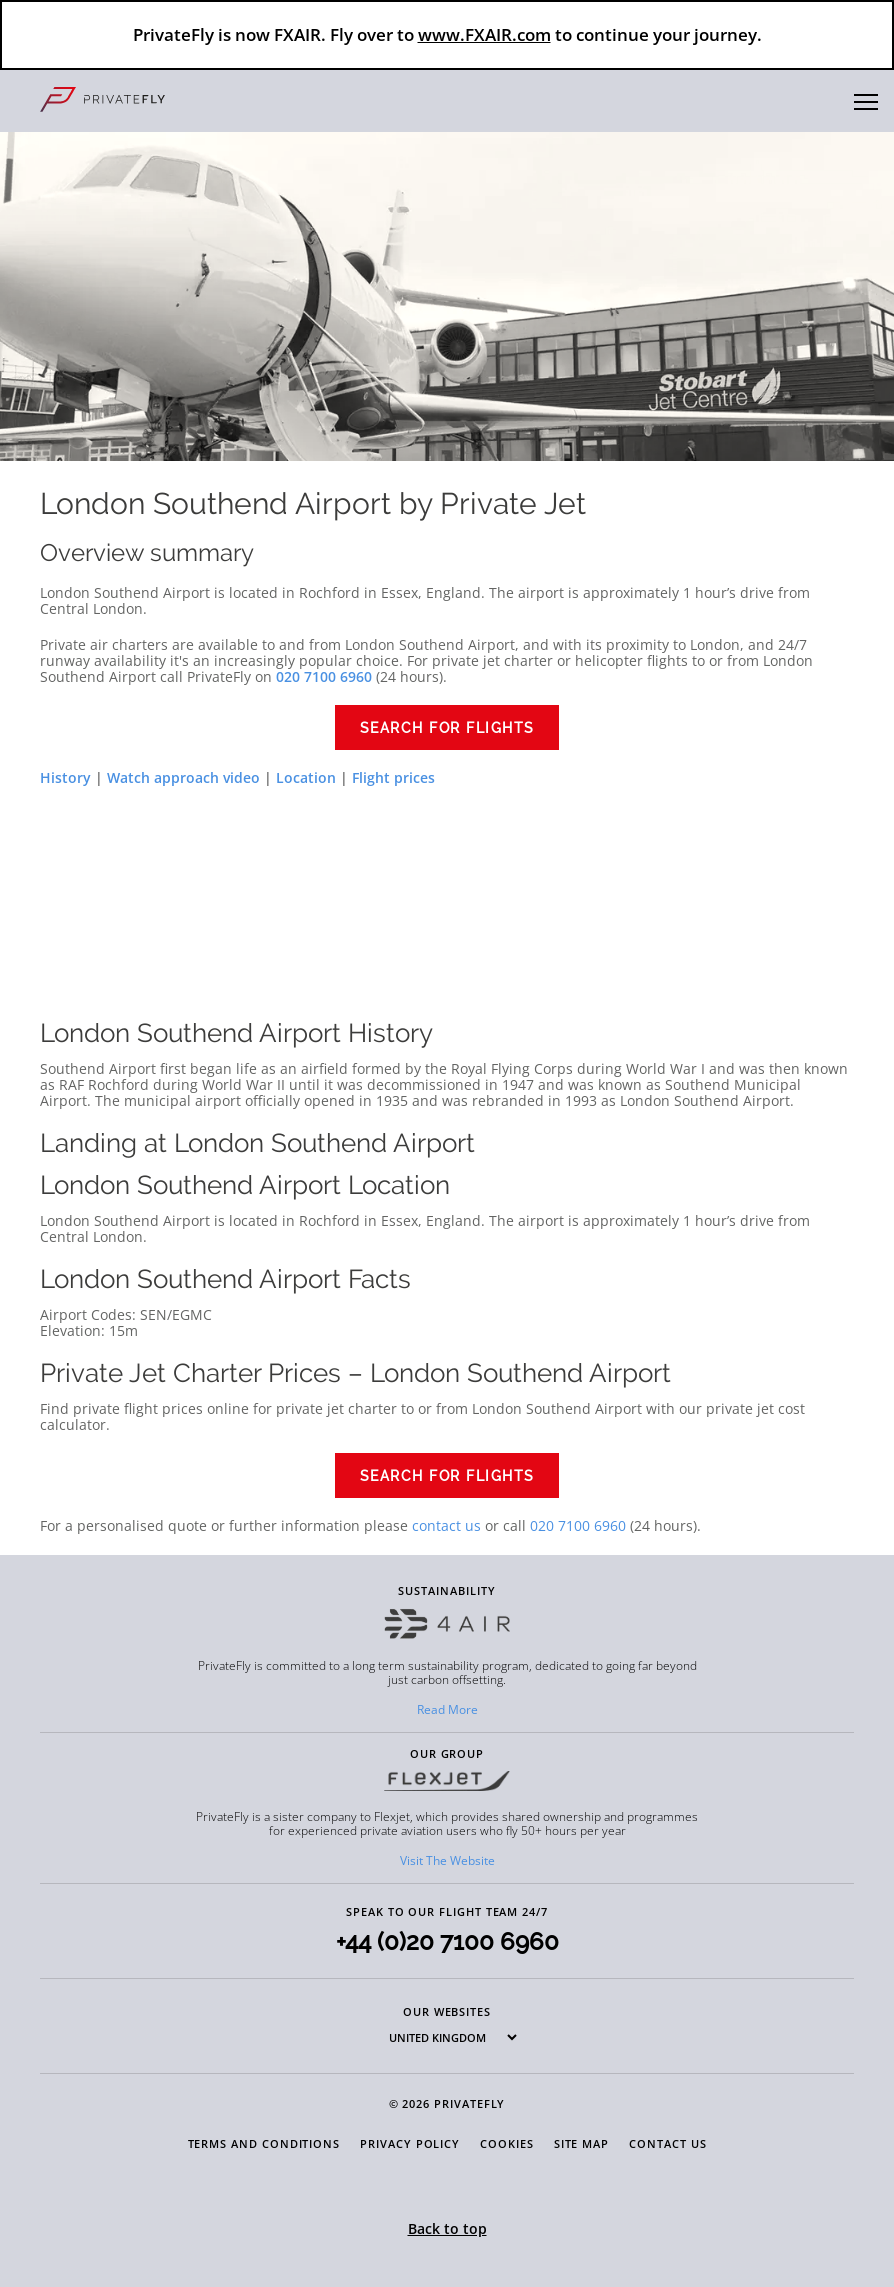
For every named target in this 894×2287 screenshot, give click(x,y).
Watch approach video (183, 777)
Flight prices (393, 777)
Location (306, 777)
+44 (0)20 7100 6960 (447, 1941)
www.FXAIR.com (484, 34)
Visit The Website (447, 1860)
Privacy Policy (410, 2143)
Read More (447, 1709)
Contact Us (667, 2143)
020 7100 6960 (578, 1525)
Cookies (507, 2143)
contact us (446, 1525)
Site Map (581, 2143)
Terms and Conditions (264, 2143)
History (65, 777)
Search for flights (447, 728)
